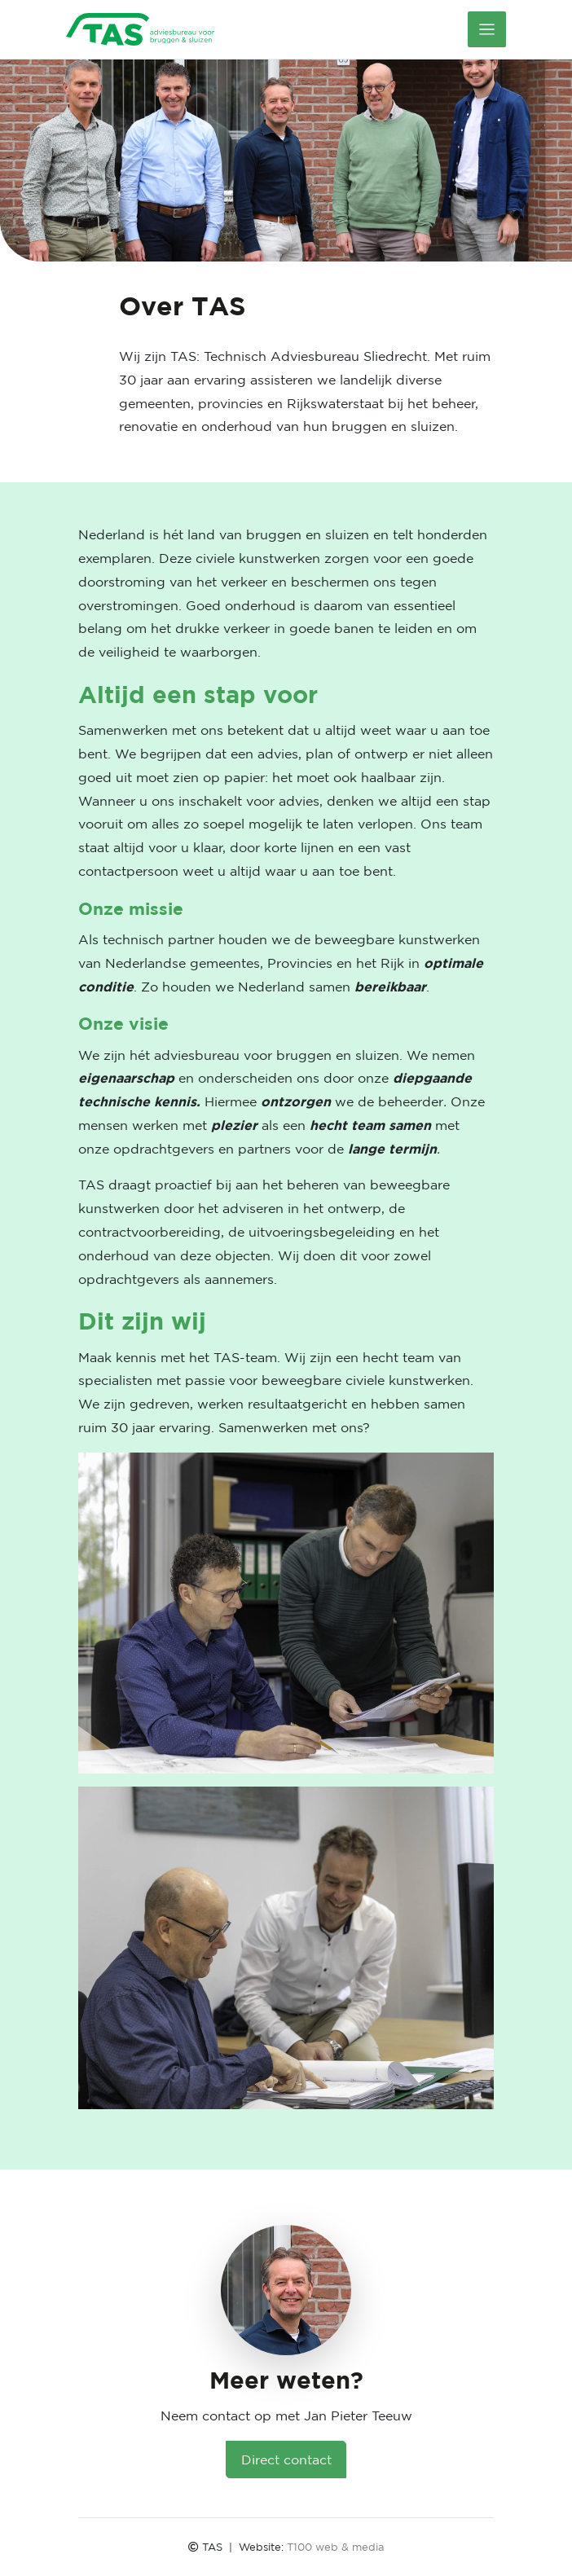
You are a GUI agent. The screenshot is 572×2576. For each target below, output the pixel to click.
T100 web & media (336, 2546)
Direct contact (286, 2459)
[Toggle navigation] (487, 29)
